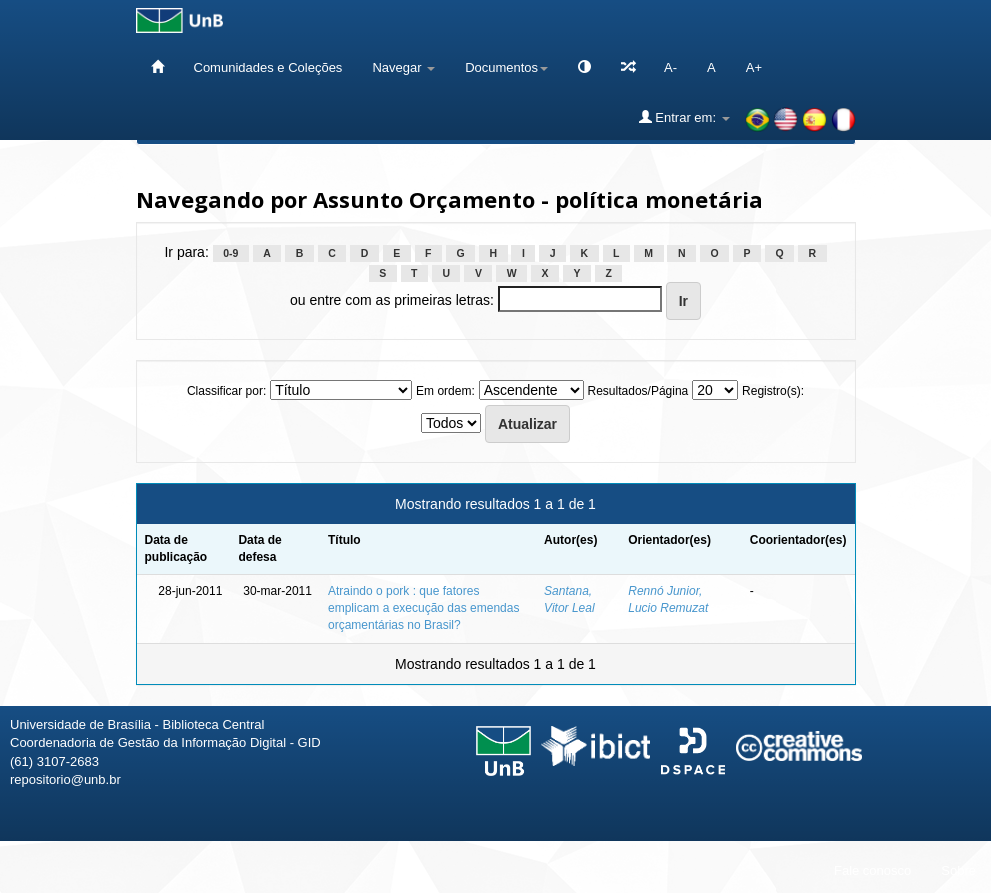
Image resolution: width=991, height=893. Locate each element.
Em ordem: (445, 391)
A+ (754, 67)
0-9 (230, 253)
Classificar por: (226, 391)
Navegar (403, 67)
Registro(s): (773, 391)
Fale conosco (872, 870)
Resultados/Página (638, 391)
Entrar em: (684, 117)
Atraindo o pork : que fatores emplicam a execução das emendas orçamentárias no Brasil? (423, 608)
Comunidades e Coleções (268, 67)
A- (670, 67)
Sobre (958, 870)
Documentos (506, 67)
